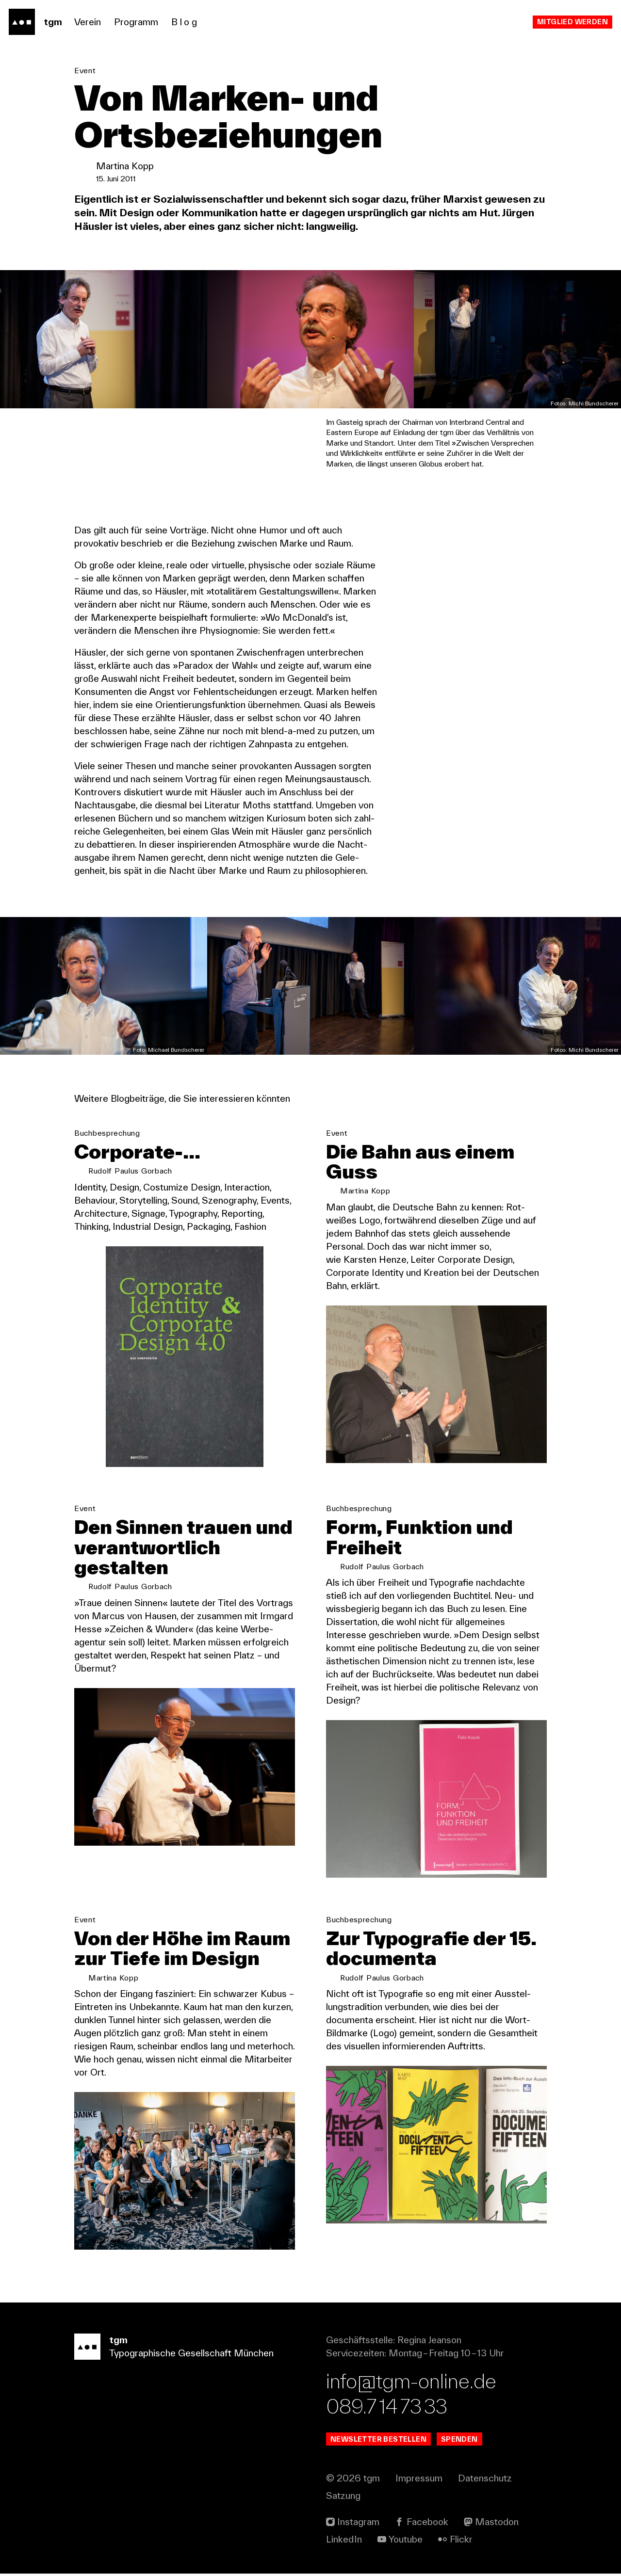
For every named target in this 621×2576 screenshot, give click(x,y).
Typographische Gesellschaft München (191, 2349)
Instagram (358, 2524)
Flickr (461, 2541)
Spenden (459, 2441)
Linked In (344, 2541)
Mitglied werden (572, 21)
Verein (87, 21)
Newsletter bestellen (378, 2441)
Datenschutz (485, 2480)
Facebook (427, 2524)
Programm (136, 21)
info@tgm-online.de (411, 2383)
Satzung (343, 2498)
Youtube (406, 2541)
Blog (185, 21)
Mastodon (497, 2524)
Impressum (418, 2480)
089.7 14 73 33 (386, 2408)
